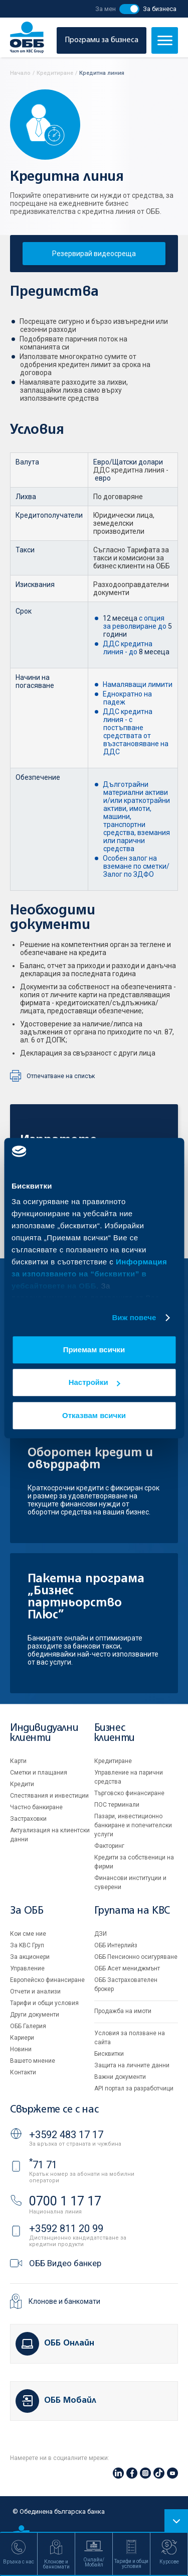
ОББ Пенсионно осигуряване (135, 1956)
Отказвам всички (94, 1415)
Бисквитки (109, 2053)
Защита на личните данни (131, 2065)
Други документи (34, 2014)
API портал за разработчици (133, 2088)
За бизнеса (159, 9)
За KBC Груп (27, 1945)
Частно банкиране (36, 1807)
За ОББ (27, 1911)
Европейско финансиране (47, 1979)
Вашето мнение (32, 2060)
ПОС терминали (116, 1804)
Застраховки (28, 1818)
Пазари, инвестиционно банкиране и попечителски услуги (133, 1825)
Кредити (22, 1784)
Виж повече (134, 1317)
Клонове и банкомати (64, 2301)
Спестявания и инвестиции (49, 1795)
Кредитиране (113, 1761)
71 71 (43, 2165)
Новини (21, 2049)
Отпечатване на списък (61, 1076)
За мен (105, 9)
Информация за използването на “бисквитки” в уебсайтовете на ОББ (89, 1273)
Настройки (94, 1382)
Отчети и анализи (35, 1991)
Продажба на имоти (122, 2011)
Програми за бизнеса (101, 40)
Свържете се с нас (54, 2110)
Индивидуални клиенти (44, 1733)
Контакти (23, 2072)
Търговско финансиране (129, 1793)
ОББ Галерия (28, 2026)
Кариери (22, 2037)
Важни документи (120, 2076)
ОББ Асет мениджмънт (127, 1968)
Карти (18, 1761)
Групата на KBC (132, 1911)
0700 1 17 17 (65, 2201)
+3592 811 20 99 (66, 2228)
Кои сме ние (28, 1933)
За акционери (30, 1956)
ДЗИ (100, 1933)
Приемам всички (94, 1349)
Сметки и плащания (38, 1772)
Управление (27, 1968)
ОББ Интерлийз (115, 1945)
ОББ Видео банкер (65, 2263)
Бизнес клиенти (114, 1733)
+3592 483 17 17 (66, 2135)
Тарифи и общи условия (44, 2003)
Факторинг (109, 1845)
